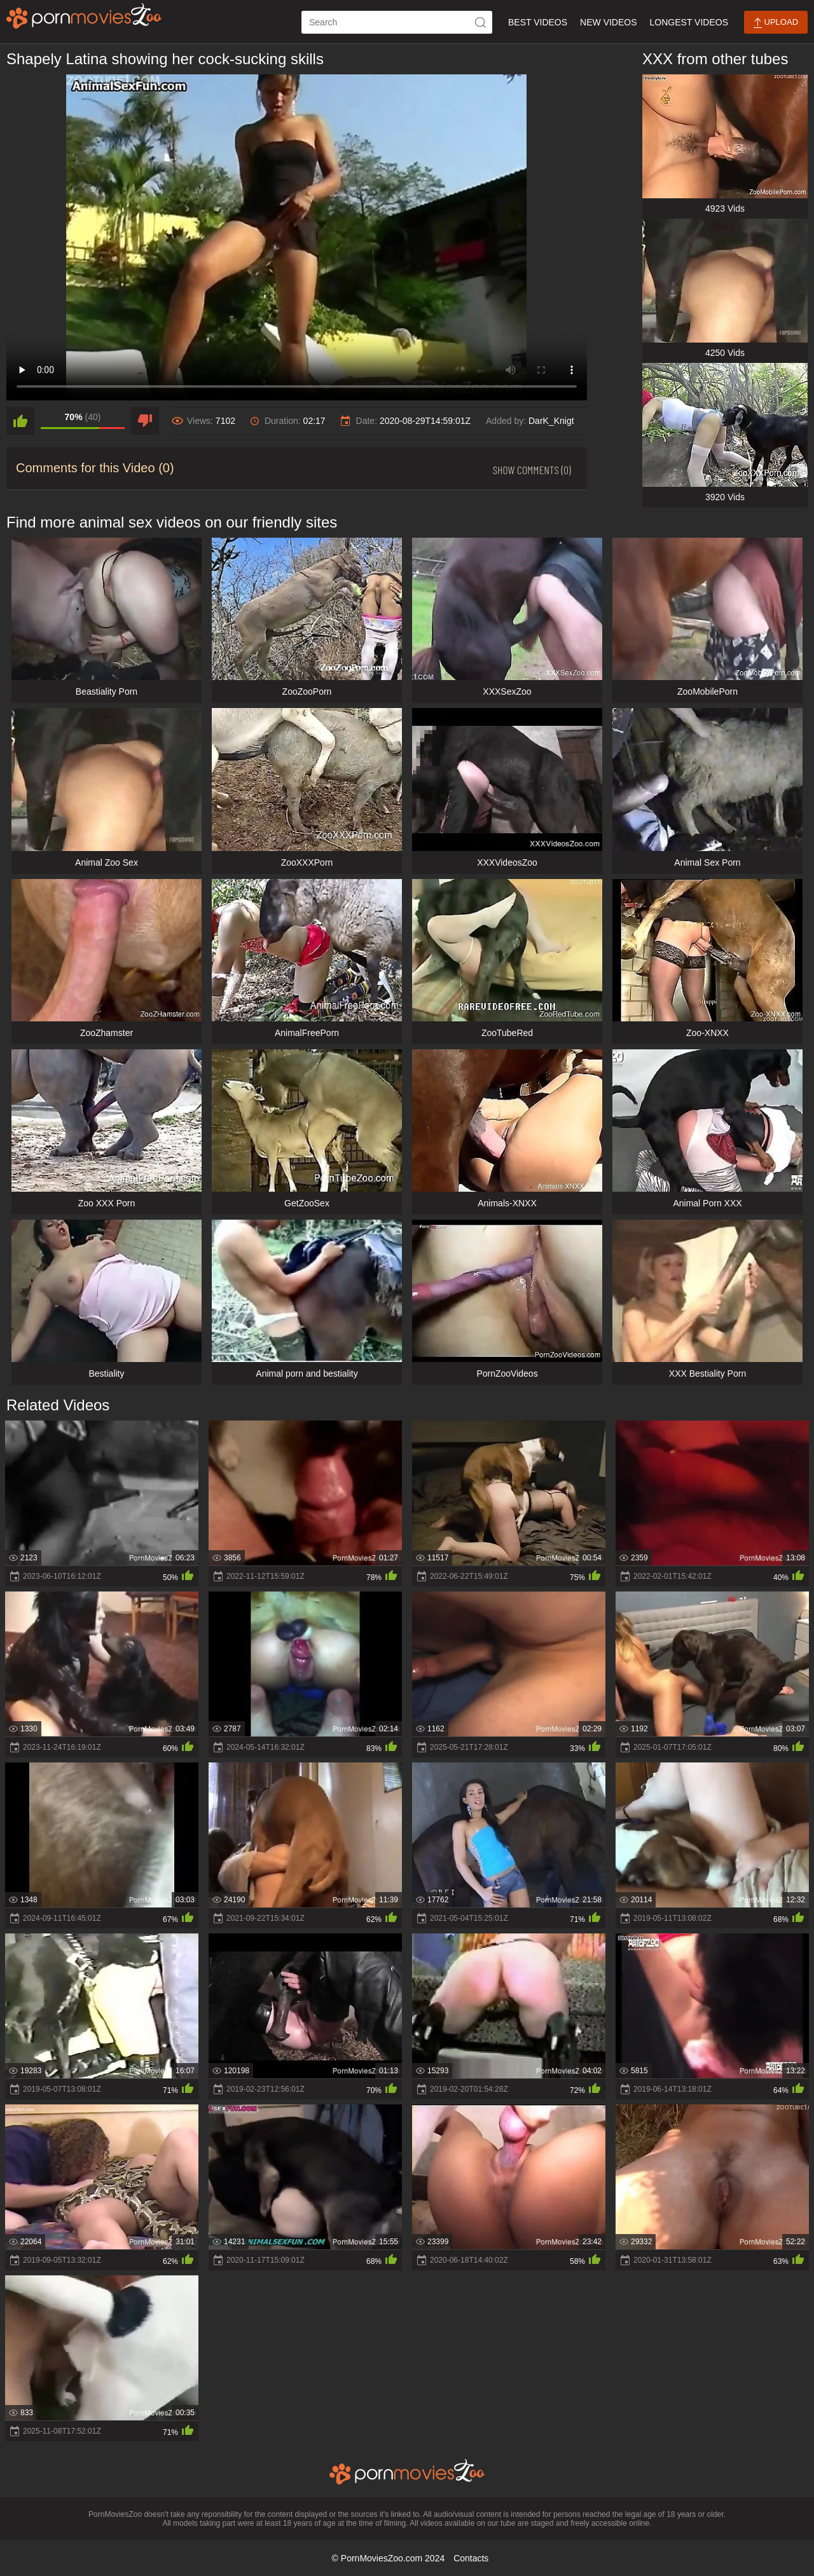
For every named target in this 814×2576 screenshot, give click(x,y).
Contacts (470, 2558)
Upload (776, 22)
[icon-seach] (480, 22)
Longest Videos (689, 22)
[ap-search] (396, 22)
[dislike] (145, 421)
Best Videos (537, 22)
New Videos (608, 22)
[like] (20, 421)
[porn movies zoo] (84, 16)
